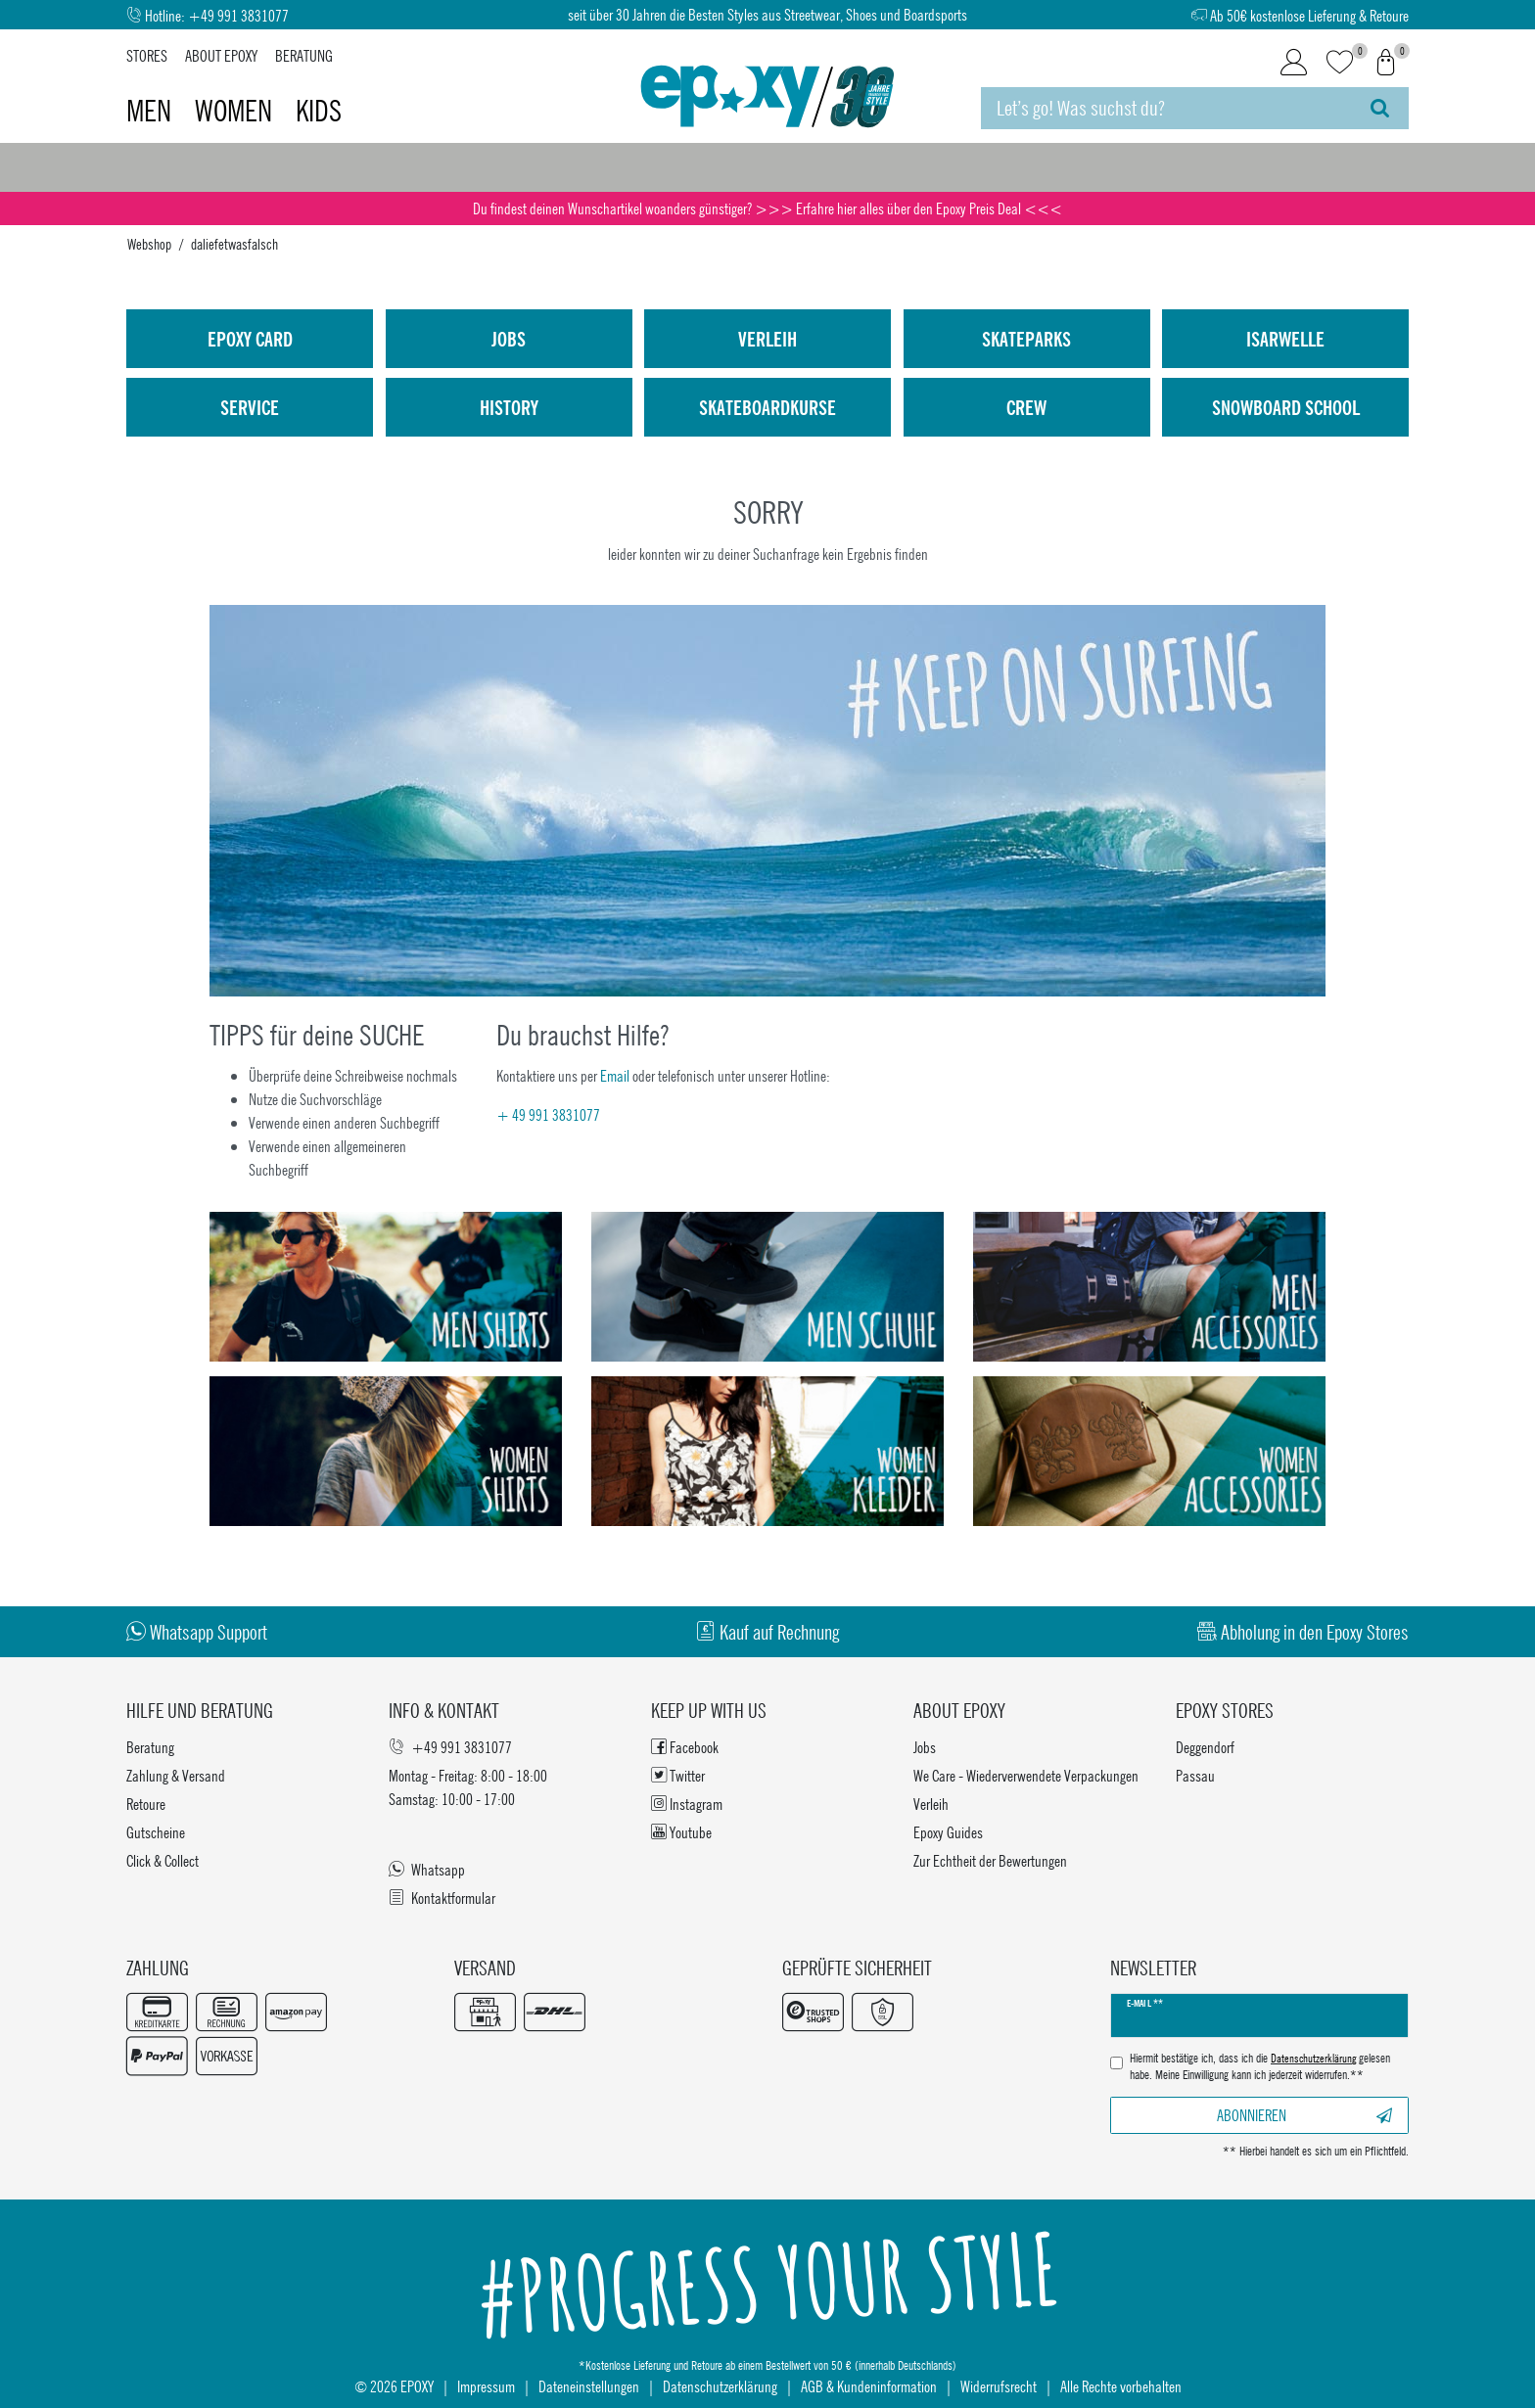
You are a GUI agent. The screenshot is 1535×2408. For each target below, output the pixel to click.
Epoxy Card (250, 338)
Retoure (145, 1803)
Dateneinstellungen (588, 2386)
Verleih (767, 338)
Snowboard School (1286, 407)
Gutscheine (155, 1832)
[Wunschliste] (1340, 63)
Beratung (304, 55)
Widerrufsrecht (998, 2386)
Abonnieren (1304, 2115)
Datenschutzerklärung (720, 2386)
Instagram (686, 1803)
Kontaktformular (442, 1897)
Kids (319, 110)
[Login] (1294, 62)
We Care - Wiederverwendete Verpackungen (1026, 1775)
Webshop (149, 244)
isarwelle (1285, 338)
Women (236, 110)
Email (614, 1075)
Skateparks (1026, 338)
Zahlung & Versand (175, 1775)
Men (151, 110)
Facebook (685, 1747)
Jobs (508, 338)
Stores (146, 55)
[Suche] (1380, 108)
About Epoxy (221, 55)
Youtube (681, 1832)
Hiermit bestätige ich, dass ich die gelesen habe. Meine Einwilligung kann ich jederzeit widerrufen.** (1260, 2067)
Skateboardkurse (767, 407)
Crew (1026, 407)
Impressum (486, 2386)
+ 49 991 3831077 (548, 1114)
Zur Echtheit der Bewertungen (990, 1860)
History (509, 407)
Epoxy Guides (948, 1832)
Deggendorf (1205, 1747)
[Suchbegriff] (1166, 108)
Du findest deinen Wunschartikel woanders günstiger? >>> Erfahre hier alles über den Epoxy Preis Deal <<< (767, 208)
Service (249, 407)
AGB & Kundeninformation (869, 2386)
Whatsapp (427, 1869)
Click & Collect (162, 1860)
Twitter (678, 1775)
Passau (1195, 1775)
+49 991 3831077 (238, 15)
